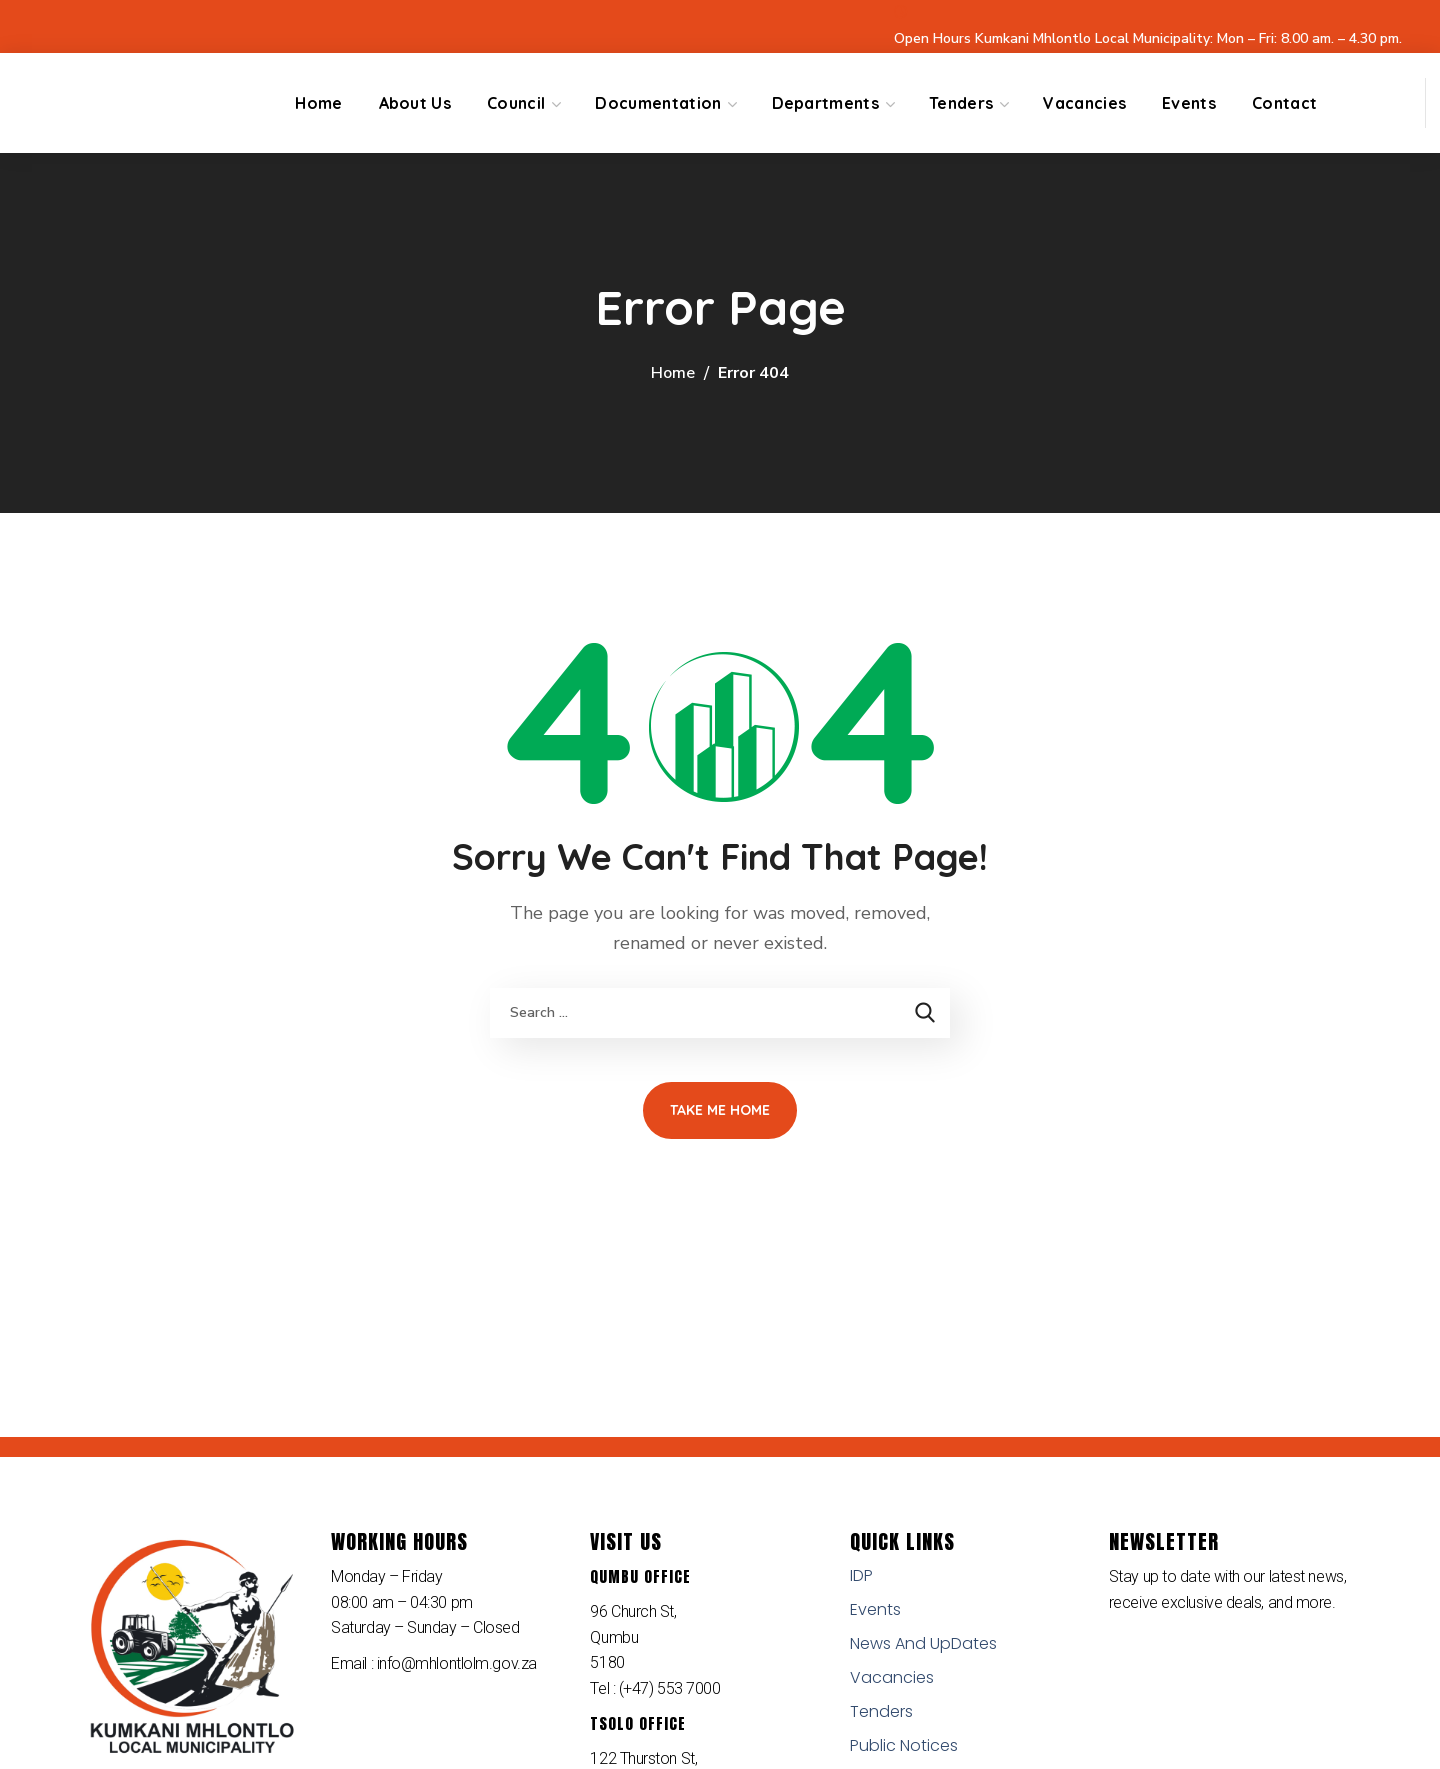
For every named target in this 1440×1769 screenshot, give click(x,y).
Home (673, 373)
